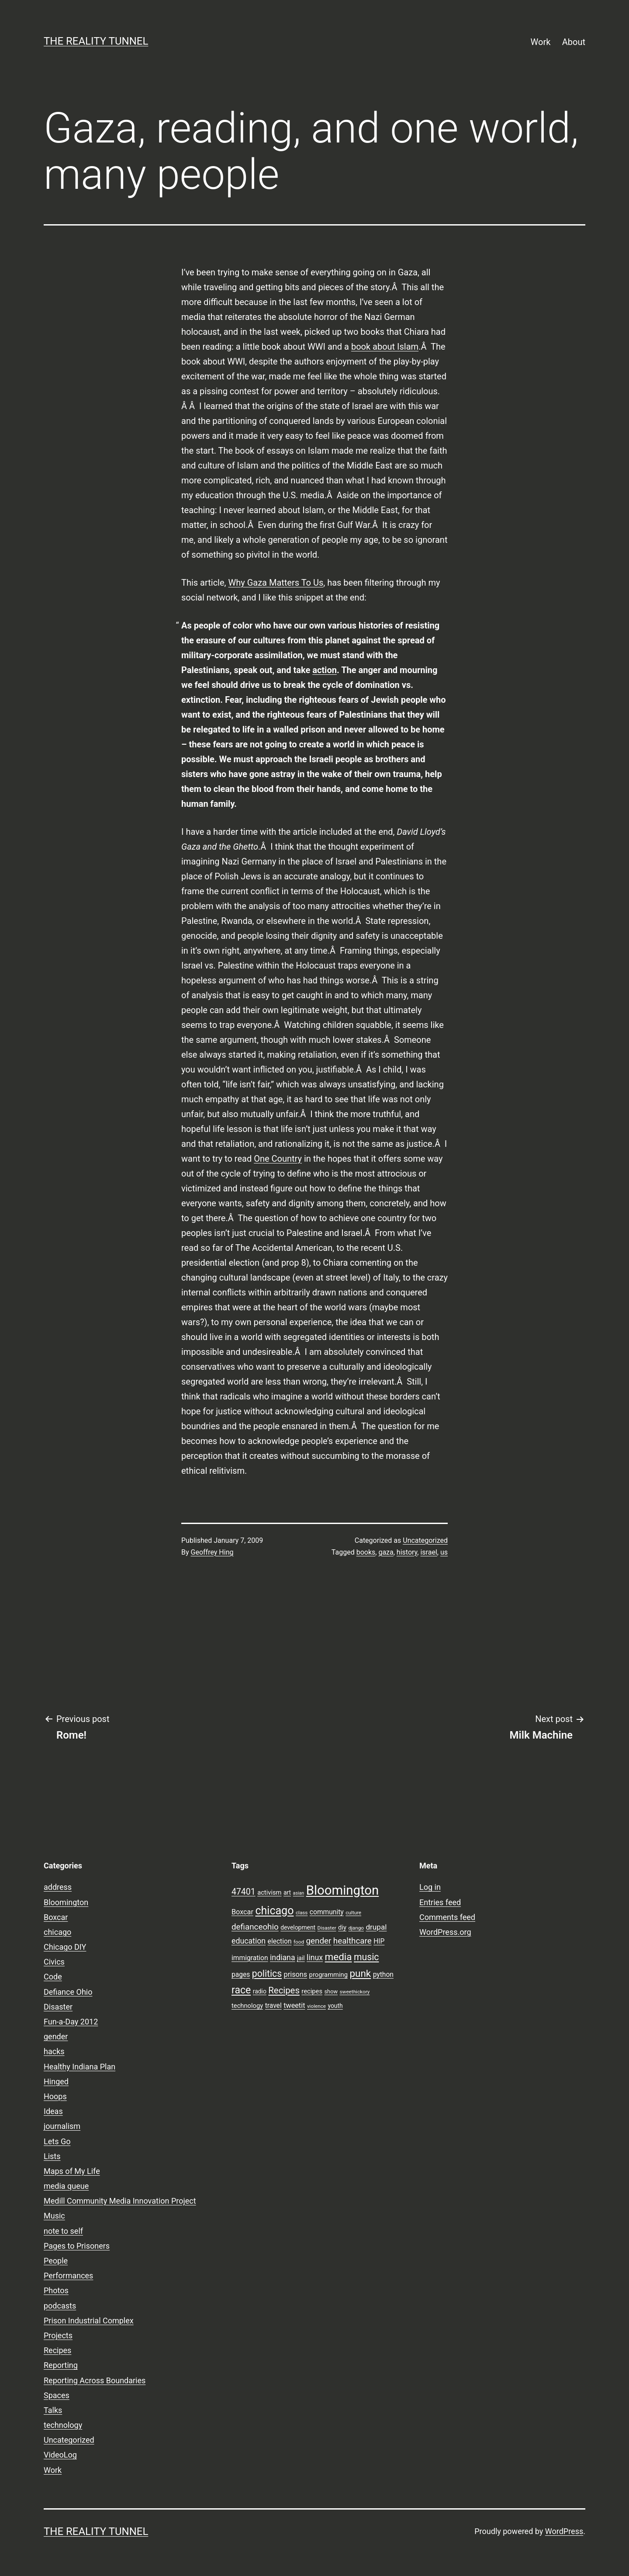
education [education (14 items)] (249, 1941)
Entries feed (440, 1902)
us (444, 1552)
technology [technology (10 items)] (247, 2006)
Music (54, 2215)
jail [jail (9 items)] (301, 1958)
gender (56, 2036)
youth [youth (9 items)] (335, 2005)
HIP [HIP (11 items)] (378, 1941)
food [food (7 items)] (299, 1942)
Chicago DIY (65, 1946)
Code (53, 1976)
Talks (53, 2410)
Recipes (57, 2350)
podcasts (60, 2305)
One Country (278, 1158)
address (58, 1887)
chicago (57, 1932)
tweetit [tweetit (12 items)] (294, 2005)
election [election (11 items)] (280, 1941)
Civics (54, 1961)
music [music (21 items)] (366, 1956)
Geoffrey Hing (212, 1552)
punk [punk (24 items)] (360, 1973)
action (324, 670)
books (366, 1552)
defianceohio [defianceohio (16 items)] (255, 1927)
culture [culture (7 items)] (353, 1912)
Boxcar (56, 1917)
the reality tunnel (96, 41)
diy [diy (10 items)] (342, 1927)
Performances (68, 2275)
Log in (430, 1887)
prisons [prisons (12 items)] (296, 1974)
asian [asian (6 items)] (298, 1893)
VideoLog (60, 2454)
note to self (63, 2231)
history (407, 1552)
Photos (56, 2290)
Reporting (61, 2365)
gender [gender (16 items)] (319, 1941)
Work (541, 42)
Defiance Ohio (68, 1991)
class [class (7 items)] (302, 1912)
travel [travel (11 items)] (273, 2006)
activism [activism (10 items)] (269, 1892)
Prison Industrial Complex (89, 2320)
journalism (62, 2126)
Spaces (56, 2395)
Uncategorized (425, 1540)
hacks (54, 2051)
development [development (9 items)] (297, 1927)
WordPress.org (445, 1932)
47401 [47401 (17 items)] (244, 1892)
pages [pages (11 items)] (241, 1975)
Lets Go (57, 2141)
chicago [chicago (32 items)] (274, 1910)
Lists (52, 2156)
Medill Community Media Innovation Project (120, 2200)
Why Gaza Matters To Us (275, 582)
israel (428, 1552)
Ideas (53, 2111)
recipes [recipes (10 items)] (311, 1991)
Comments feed (447, 1917)
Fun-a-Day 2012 (71, 2021)
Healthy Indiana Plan (79, 2066)
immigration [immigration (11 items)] (250, 1958)
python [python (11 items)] (383, 1975)
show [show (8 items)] (331, 1991)
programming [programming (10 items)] (328, 1975)
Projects (58, 2335)
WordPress (564, 2531)
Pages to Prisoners (77, 2245)
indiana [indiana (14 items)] (282, 1957)
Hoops (55, 2096)
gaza (385, 1552)
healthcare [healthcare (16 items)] (352, 1941)
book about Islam (384, 346)
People (56, 2260)
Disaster (58, 2006)
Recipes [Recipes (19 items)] (284, 1990)
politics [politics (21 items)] (267, 1973)
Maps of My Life (72, 2171)
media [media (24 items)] (338, 1956)
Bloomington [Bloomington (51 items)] (342, 1890)
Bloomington (66, 1902)
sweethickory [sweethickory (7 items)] (355, 1992)
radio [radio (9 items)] (259, 1991)
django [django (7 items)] (356, 1928)
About (573, 42)
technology (63, 2425)
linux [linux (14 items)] (315, 1957)
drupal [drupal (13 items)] (376, 1927)
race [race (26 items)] (241, 1990)
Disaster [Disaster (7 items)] (327, 1928)
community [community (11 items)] (327, 1912)
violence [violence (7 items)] (316, 2006)
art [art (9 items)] (287, 1892)
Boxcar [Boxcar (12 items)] (242, 1912)
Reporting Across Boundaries (94, 2380)
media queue (66, 2186)
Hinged (56, 2081)
